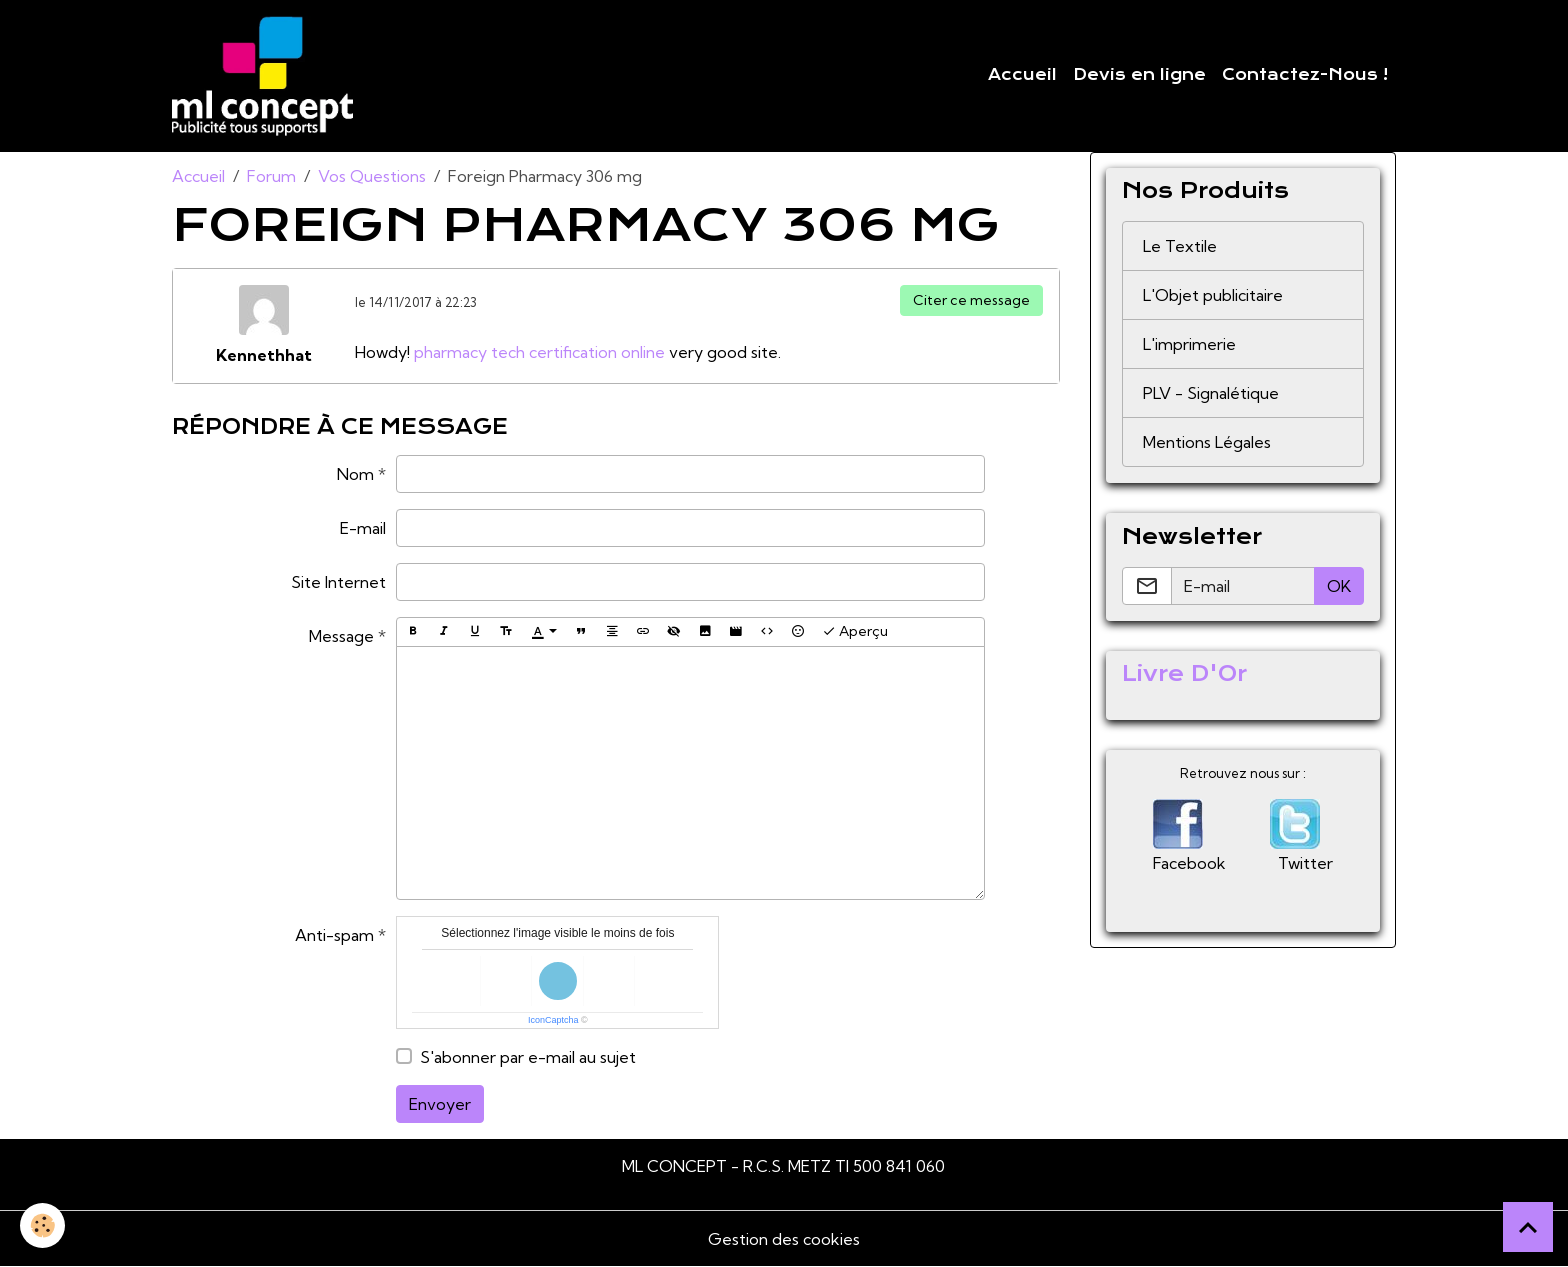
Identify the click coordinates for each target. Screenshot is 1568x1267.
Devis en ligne (1139, 75)
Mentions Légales (1207, 442)
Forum (271, 176)
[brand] (266, 76)
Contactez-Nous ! (1305, 75)
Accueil (1022, 75)
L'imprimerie (1189, 344)
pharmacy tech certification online (539, 352)
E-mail (363, 528)
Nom (355, 474)
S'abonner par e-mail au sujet (528, 1057)
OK (1339, 586)
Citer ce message (971, 300)
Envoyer (440, 1104)
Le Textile (1180, 246)
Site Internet (338, 582)
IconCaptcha (553, 1020)
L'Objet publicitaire (1213, 295)
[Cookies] (42, 1225)
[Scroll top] (1528, 1227)
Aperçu (855, 631)
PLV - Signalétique (1211, 393)
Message (341, 636)
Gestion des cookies (784, 1239)
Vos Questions (372, 176)
